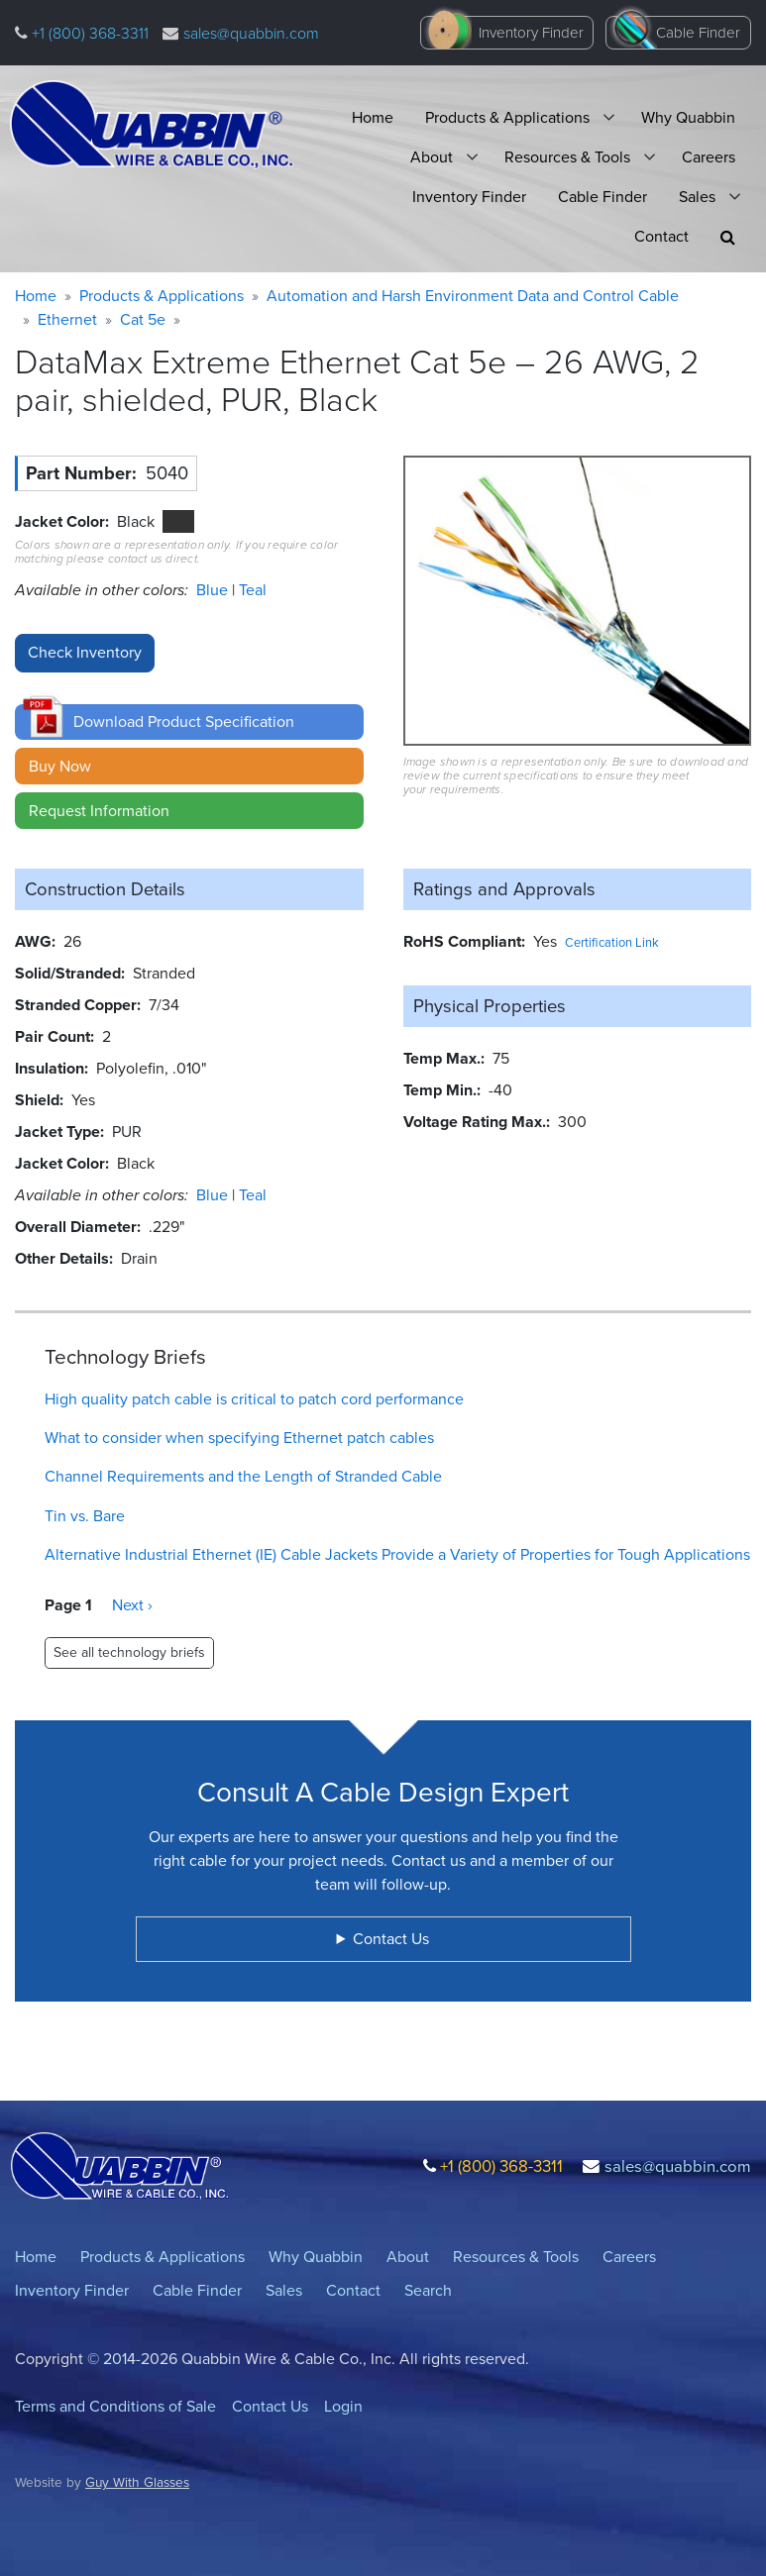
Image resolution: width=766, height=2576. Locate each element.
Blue (214, 589)
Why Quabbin (688, 117)
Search (428, 2290)
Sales (697, 196)
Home (372, 117)
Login (343, 2406)
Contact (661, 236)
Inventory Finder (531, 33)
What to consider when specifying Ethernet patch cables (239, 1437)
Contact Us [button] (391, 1938)
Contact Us (270, 2406)
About (431, 157)
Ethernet (67, 319)
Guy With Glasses (137, 2482)
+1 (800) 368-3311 (88, 33)
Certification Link (612, 942)
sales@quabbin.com (251, 33)
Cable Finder (698, 33)
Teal (253, 589)
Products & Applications (507, 117)
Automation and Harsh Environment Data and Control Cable (473, 295)
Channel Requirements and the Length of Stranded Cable (243, 1476)
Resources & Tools (567, 157)
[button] (728, 237)
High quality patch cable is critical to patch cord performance (254, 1399)
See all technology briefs (129, 1652)
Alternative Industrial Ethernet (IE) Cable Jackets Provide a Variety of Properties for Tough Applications (397, 1554)
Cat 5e (142, 319)
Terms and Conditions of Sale (115, 2406)
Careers (708, 157)
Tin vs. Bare (85, 1515)
